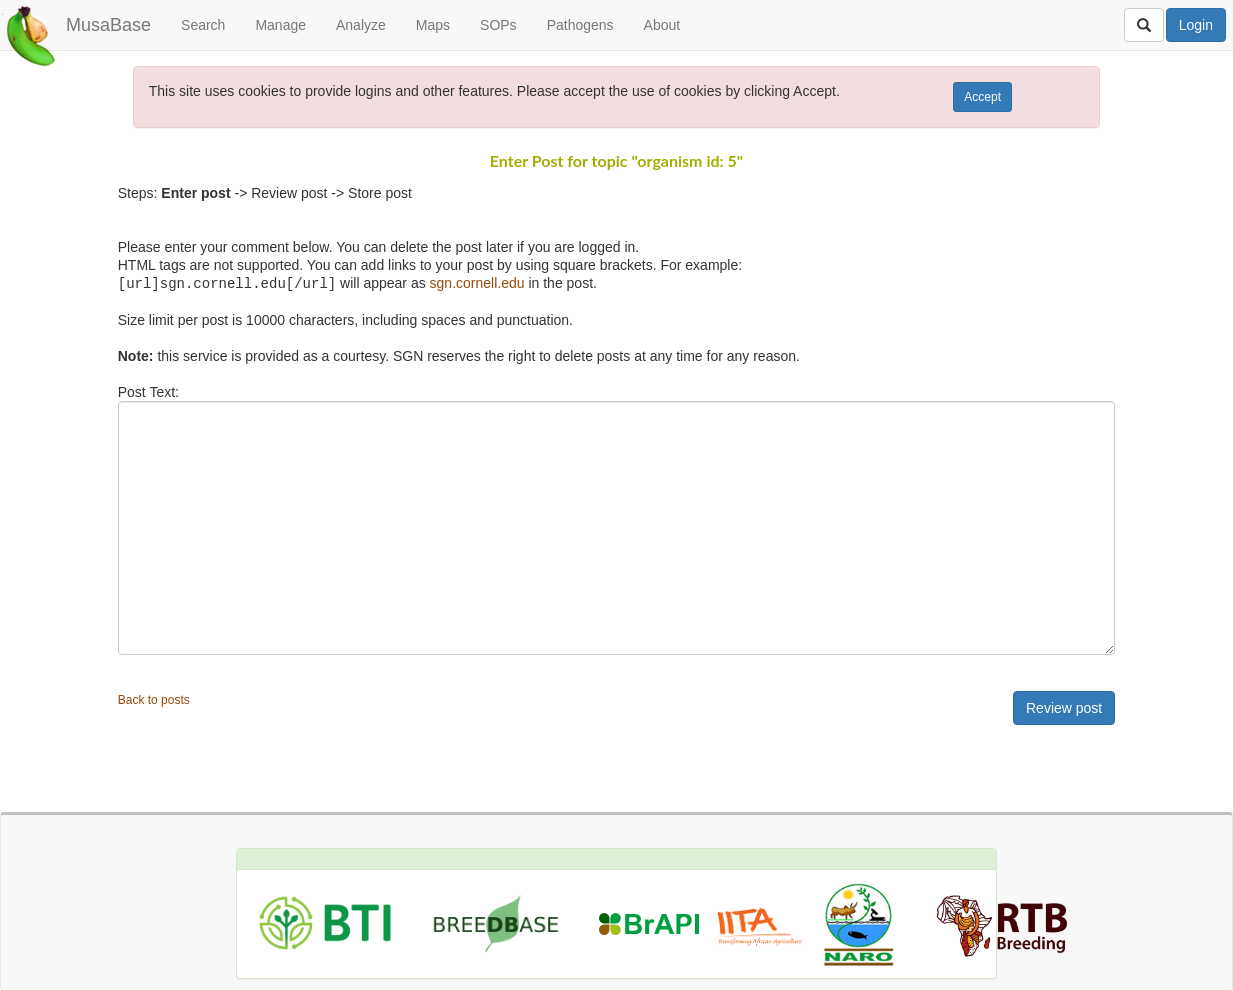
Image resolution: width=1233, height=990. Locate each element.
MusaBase (108, 25)
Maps (433, 25)
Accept (982, 97)
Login (1196, 25)
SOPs (498, 25)
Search (203, 25)
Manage (280, 25)
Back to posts (154, 699)
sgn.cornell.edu (477, 283)
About (662, 25)
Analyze (361, 25)
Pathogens (580, 25)
